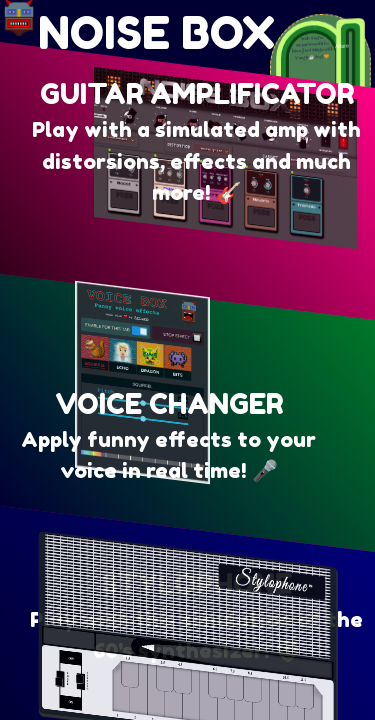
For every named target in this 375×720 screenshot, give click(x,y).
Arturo (341, 47)
